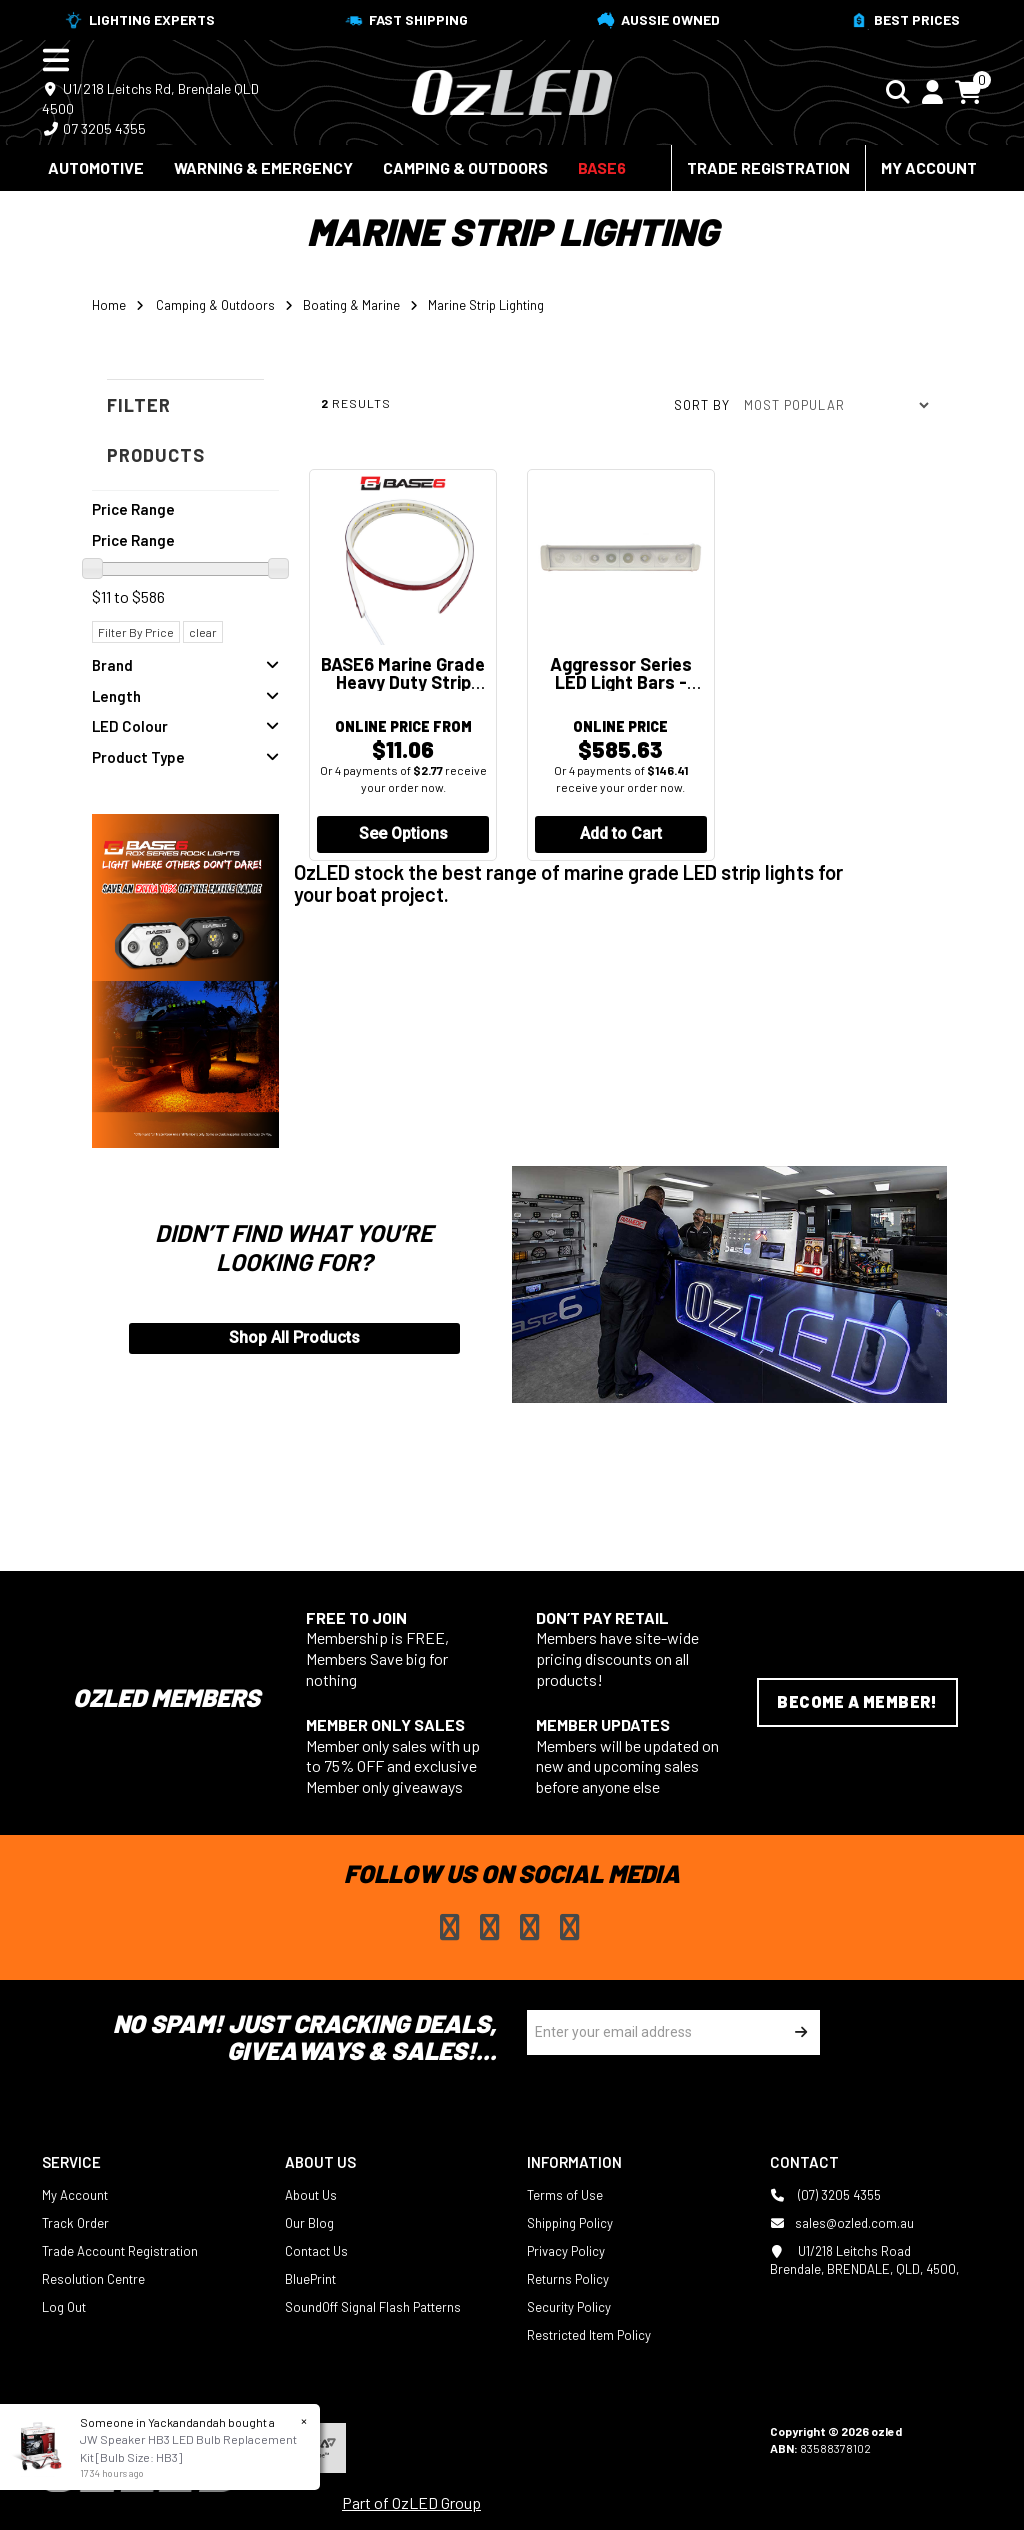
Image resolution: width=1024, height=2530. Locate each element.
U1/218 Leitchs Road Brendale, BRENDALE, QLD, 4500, (864, 2258)
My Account (929, 167)
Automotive (96, 167)
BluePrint (310, 2278)
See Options (403, 835)
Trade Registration (768, 167)
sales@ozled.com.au (842, 2222)
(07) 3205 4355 (825, 2194)
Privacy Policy (566, 2250)
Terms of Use (565, 2194)
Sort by (702, 405)
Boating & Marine (351, 305)
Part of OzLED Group (411, 2501)
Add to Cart (621, 835)
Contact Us (316, 2250)
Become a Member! (857, 1701)
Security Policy (569, 2306)
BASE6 (602, 167)
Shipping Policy (570, 2222)
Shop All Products (294, 1337)
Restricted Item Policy (589, 2334)
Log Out (64, 2306)
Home (109, 305)
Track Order (75, 2222)
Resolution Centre (93, 2278)
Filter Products (156, 430)
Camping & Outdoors (465, 167)
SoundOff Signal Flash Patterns (373, 2306)
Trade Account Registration (120, 2250)
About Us (311, 2194)
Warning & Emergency (263, 167)
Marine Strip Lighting (486, 305)
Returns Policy (568, 2278)
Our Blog (309, 2222)
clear (203, 632)
